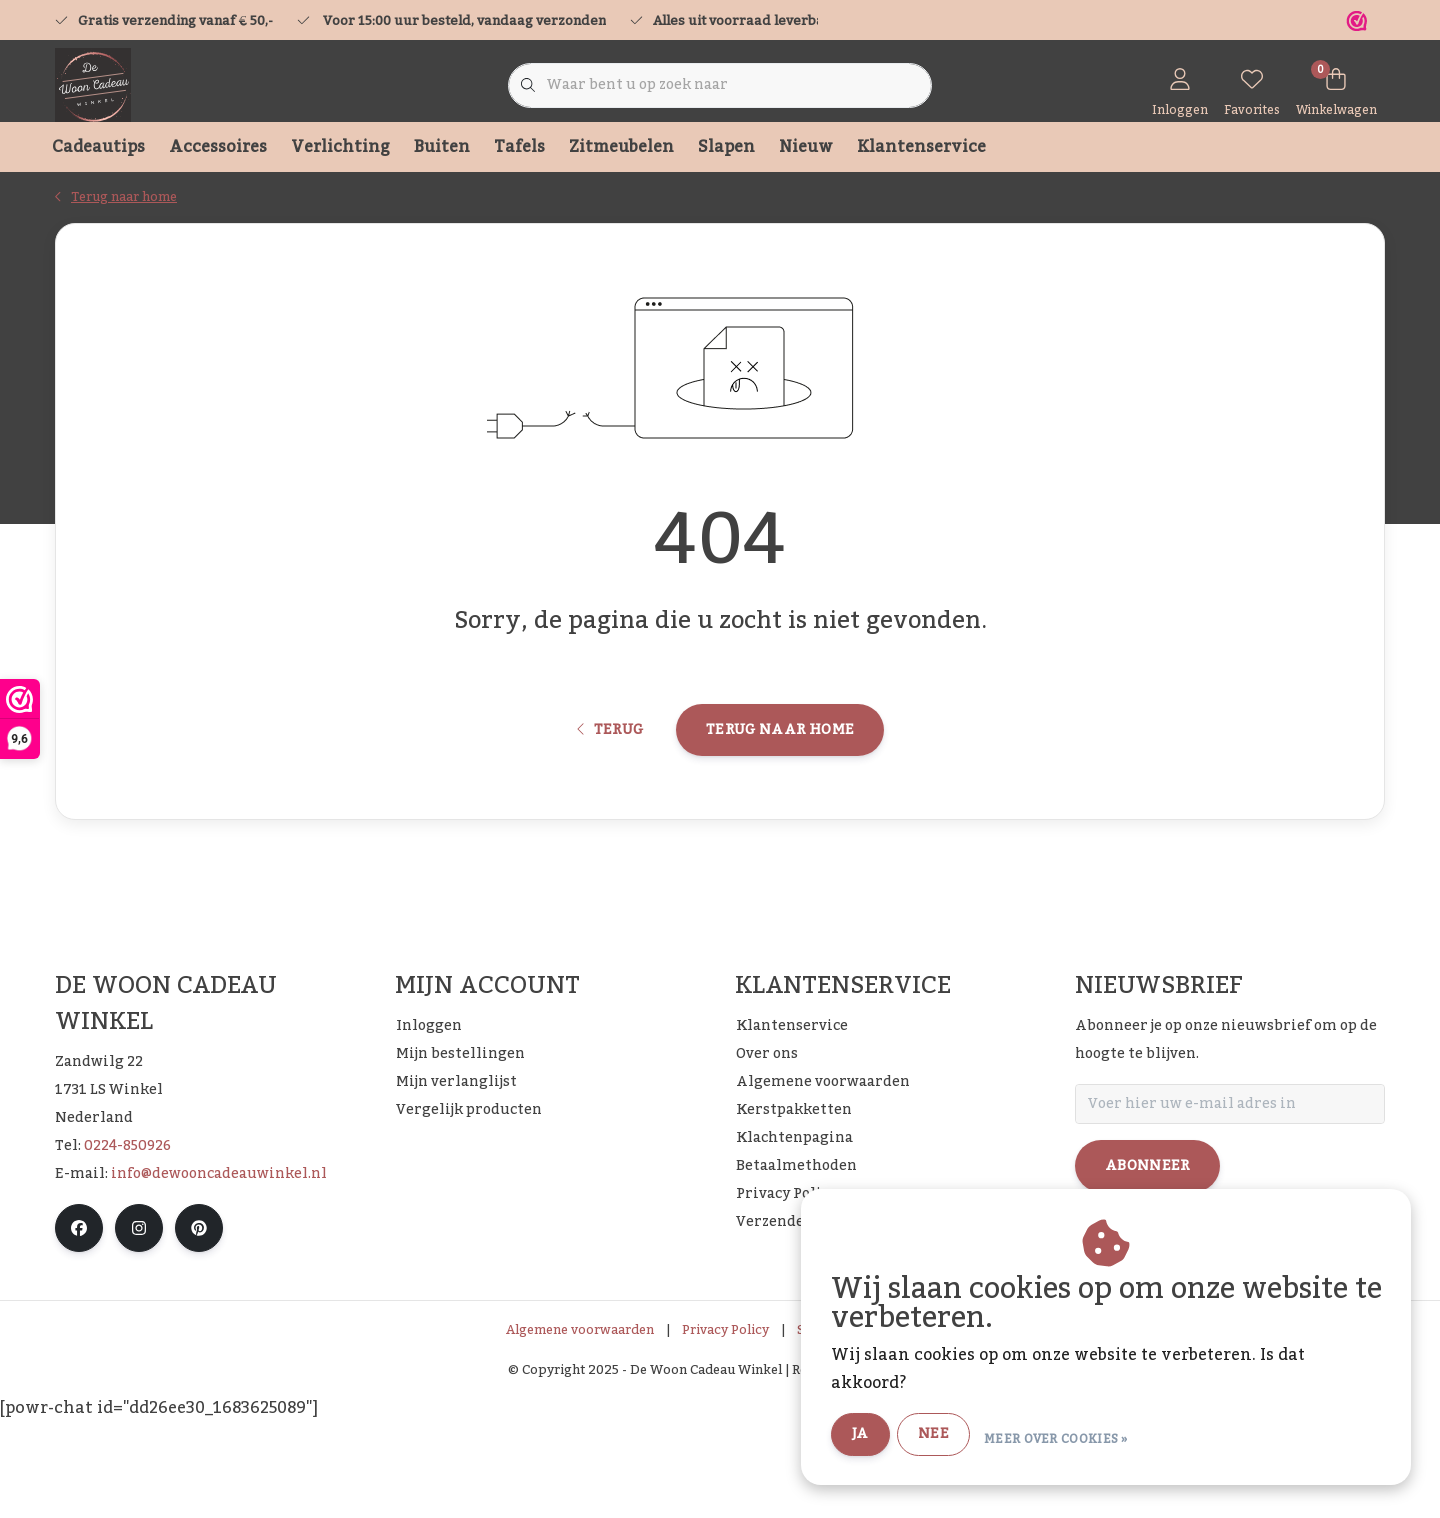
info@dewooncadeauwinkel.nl (219, 1268)
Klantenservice (921, 147)
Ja (909, 1436)
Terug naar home (780, 807)
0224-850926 (127, 1240)
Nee (983, 1436)
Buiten (442, 147)
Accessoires (218, 147)
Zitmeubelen (621, 147)
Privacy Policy (725, 1424)
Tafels (519, 147)
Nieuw (806, 147)
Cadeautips (98, 147)
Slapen (726, 147)
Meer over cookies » (1106, 1437)
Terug (610, 807)
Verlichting (340, 147)
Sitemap (823, 1424)
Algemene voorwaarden (580, 1424)
